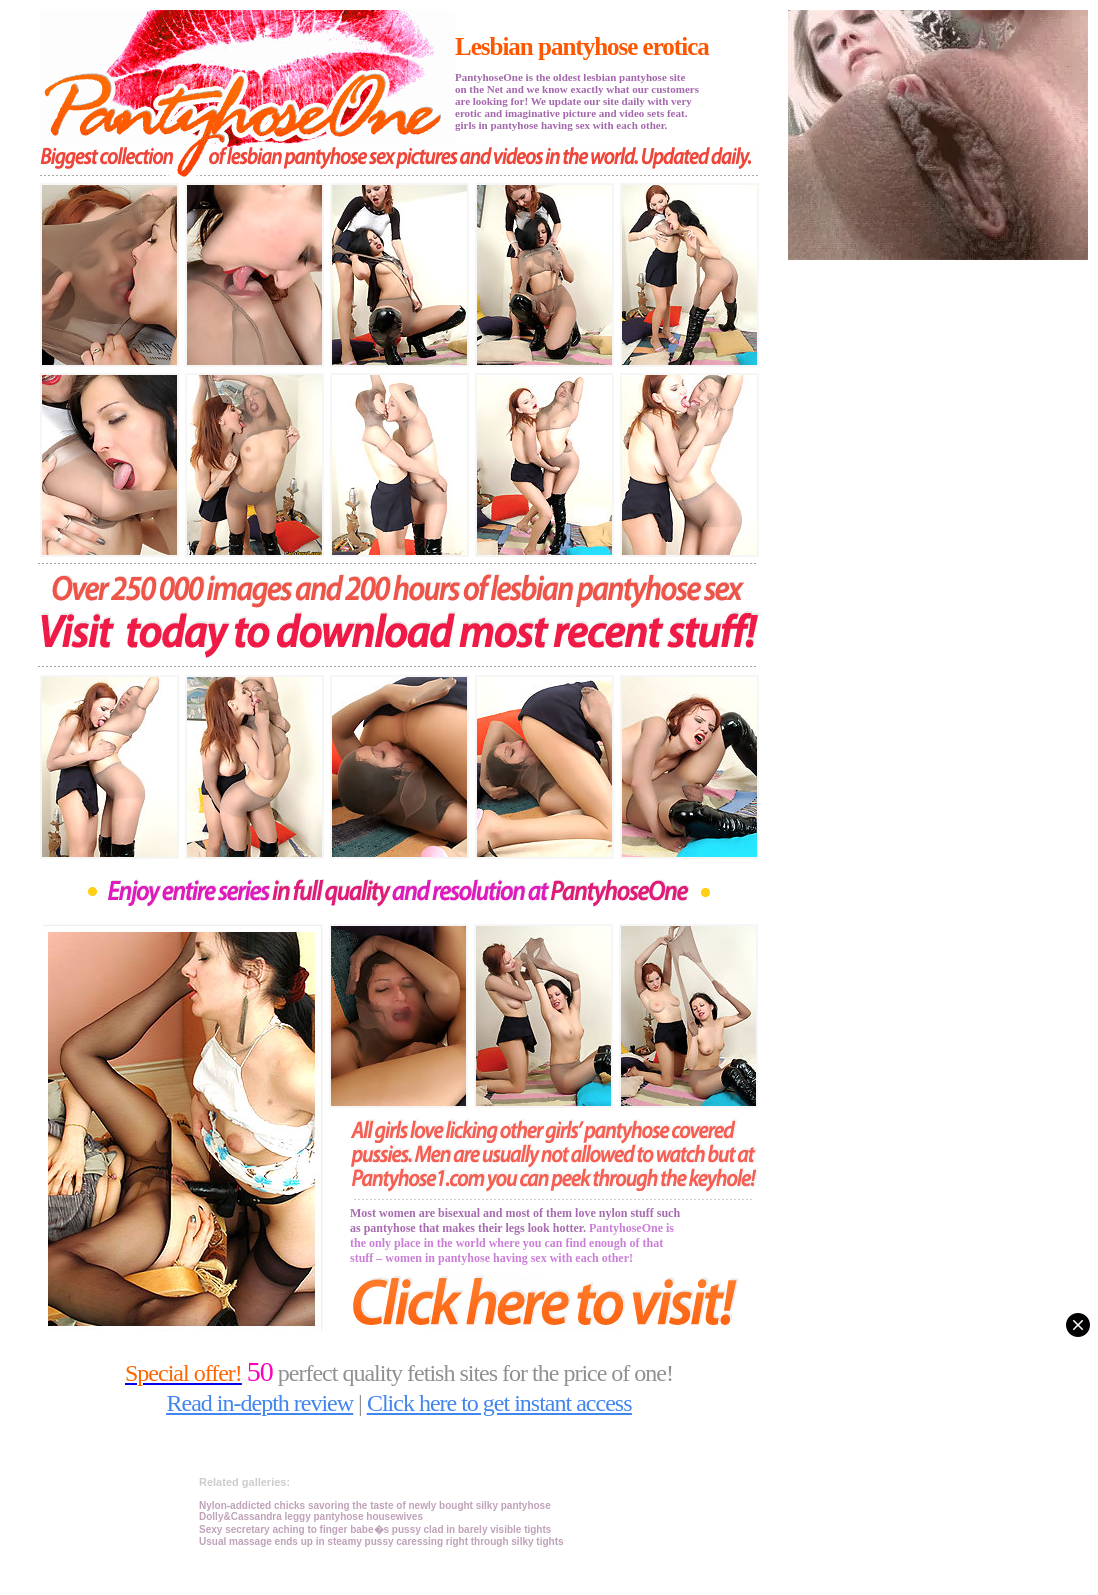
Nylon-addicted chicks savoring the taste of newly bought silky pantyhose (375, 1505)
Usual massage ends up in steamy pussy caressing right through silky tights (381, 1541)
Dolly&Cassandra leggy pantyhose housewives (311, 1516)
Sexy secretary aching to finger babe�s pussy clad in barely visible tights (375, 1529)
